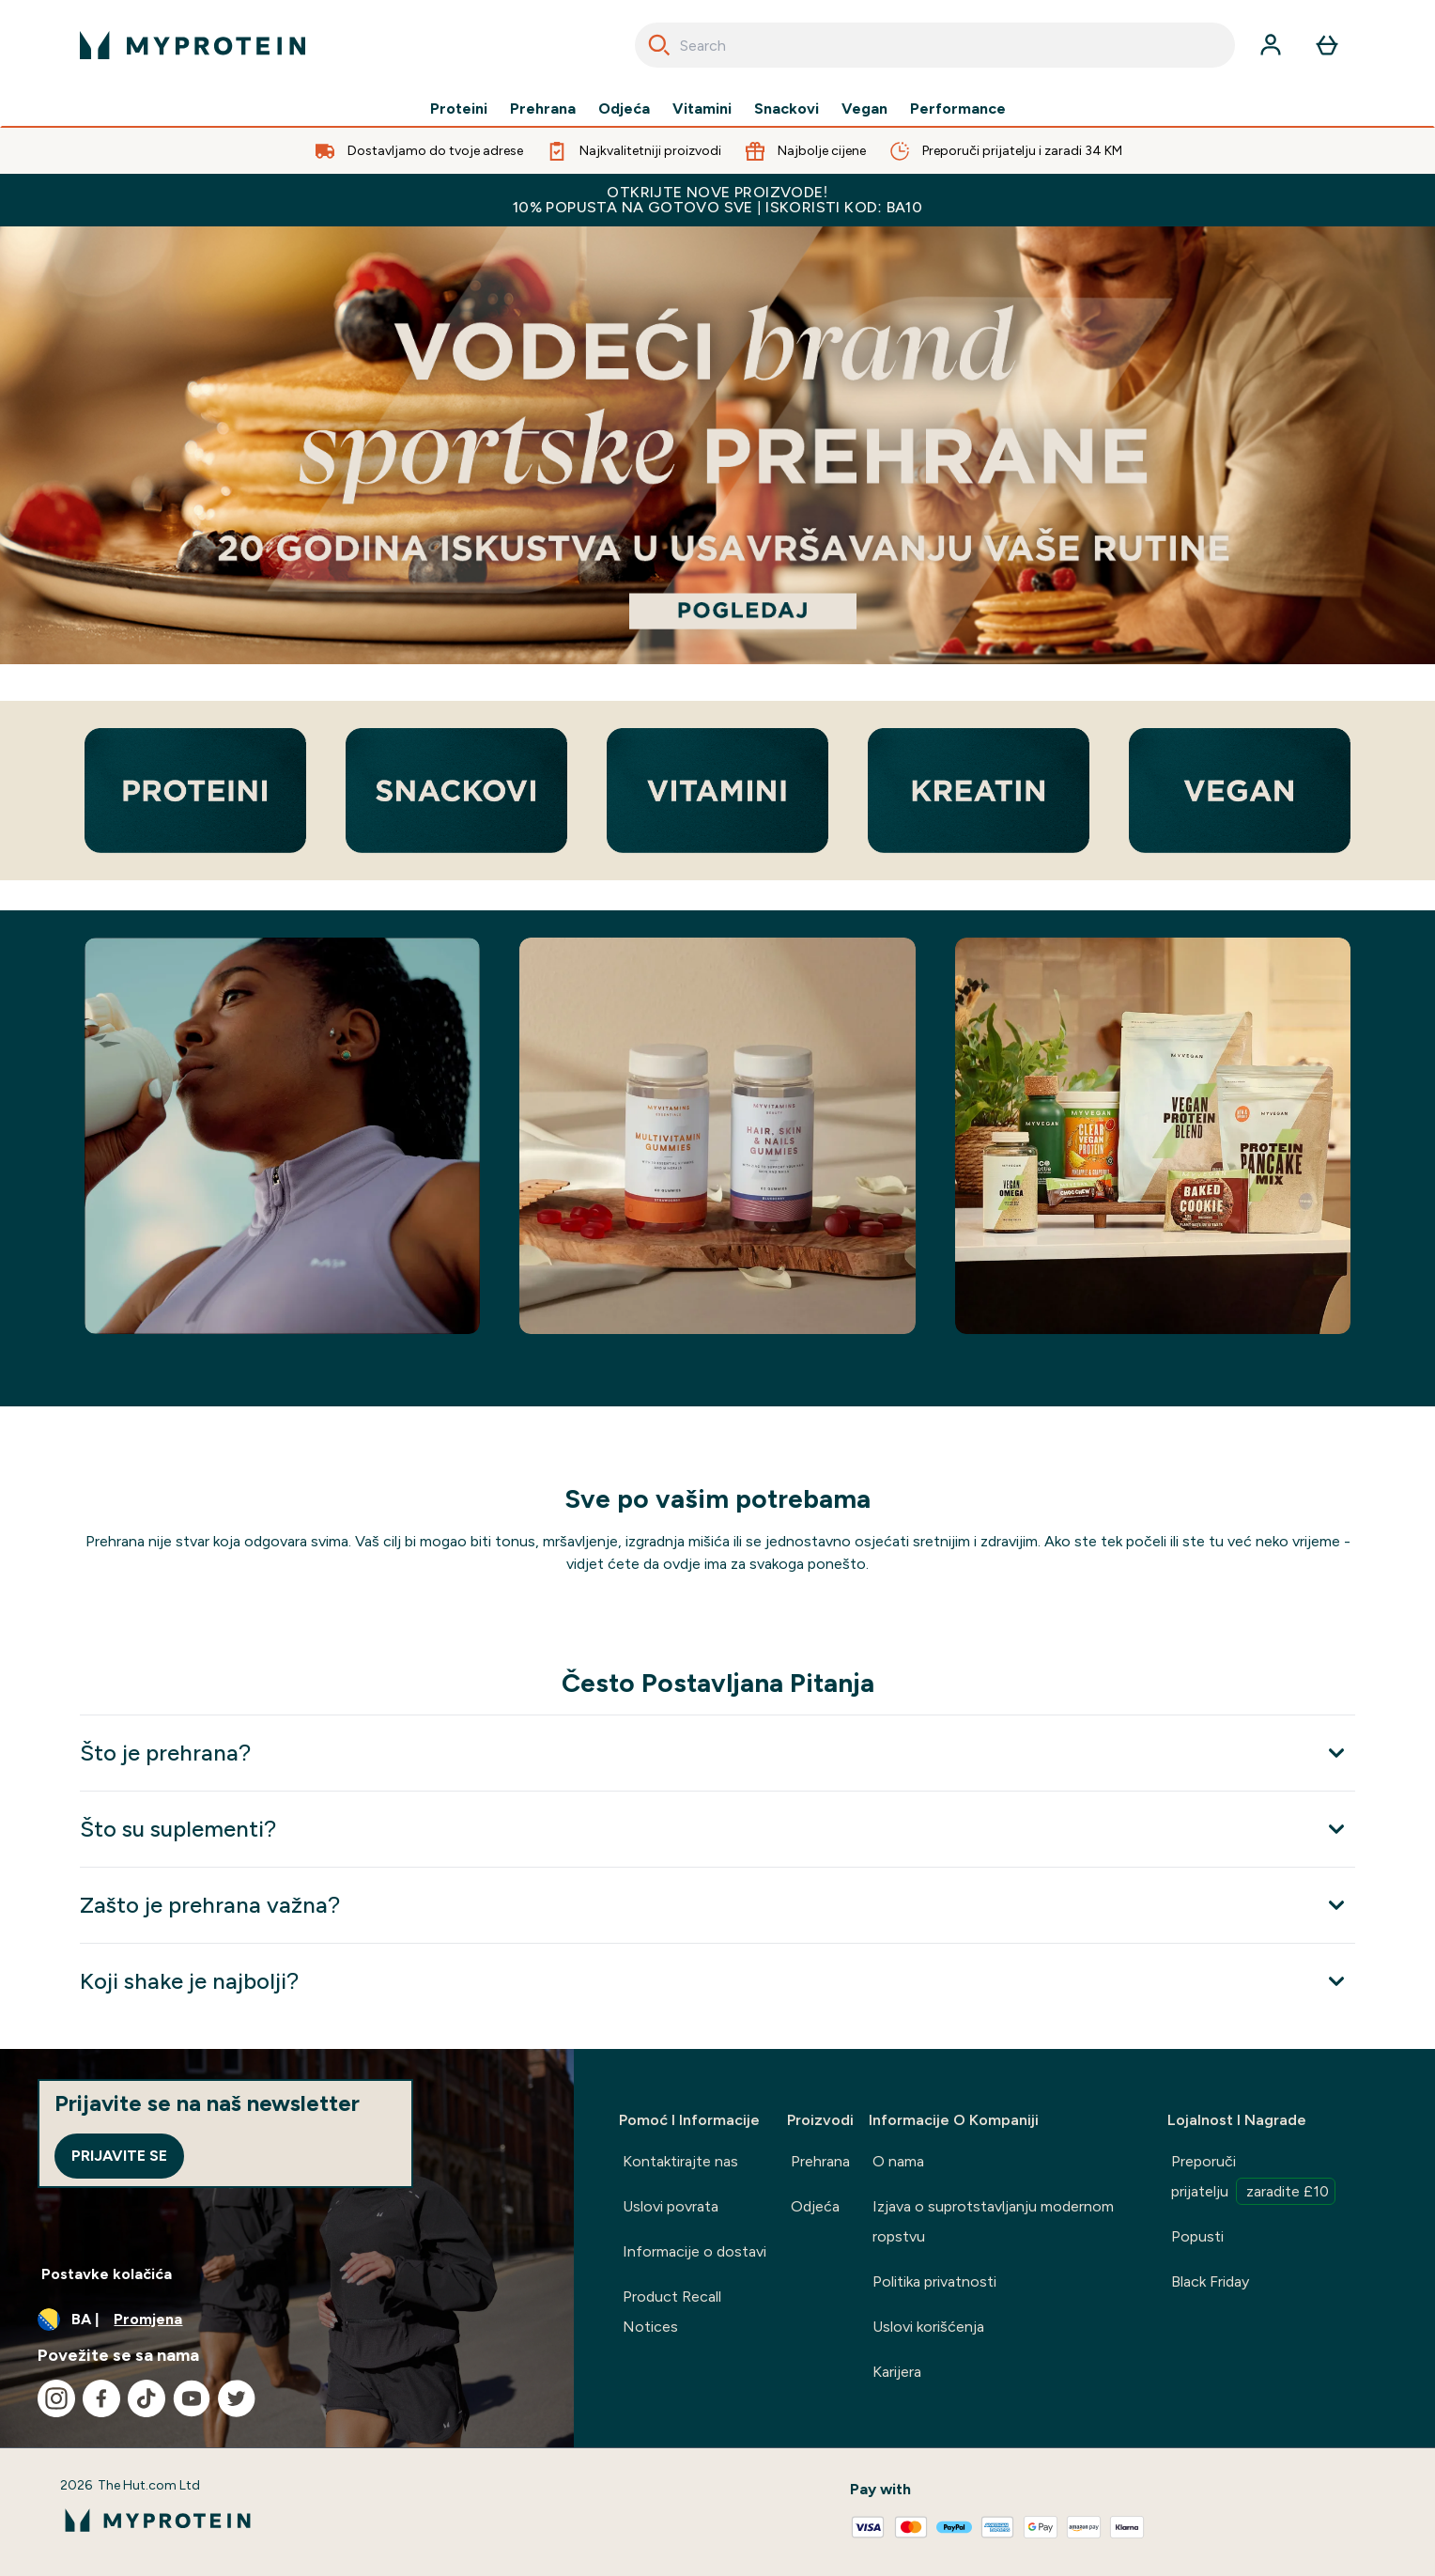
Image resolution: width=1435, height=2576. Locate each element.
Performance (958, 108)
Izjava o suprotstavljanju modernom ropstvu (993, 2221)
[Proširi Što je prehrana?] (717, 1753)
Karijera (896, 2372)
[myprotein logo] (192, 45)
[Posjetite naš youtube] (191, 2398)
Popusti (1197, 2236)
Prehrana (543, 108)
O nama (898, 2161)
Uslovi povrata (670, 2206)
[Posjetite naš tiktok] (146, 2398)
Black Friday (1210, 2281)
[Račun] (1270, 45)
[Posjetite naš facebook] (101, 2398)
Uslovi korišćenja (928, 2326)
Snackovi (786, 108)
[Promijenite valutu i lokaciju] (287, 2319)
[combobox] (935, 45)
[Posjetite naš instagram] (56, 2398)
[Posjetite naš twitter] (236, 2398)
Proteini (458, 108)
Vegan (864, 108)
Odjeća (624, 108)
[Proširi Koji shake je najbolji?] (717, 1981)
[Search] (659, 45)
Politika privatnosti (934, 2281)
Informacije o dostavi (694, 2251)
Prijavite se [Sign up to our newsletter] (119, 2156)
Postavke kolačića (106, 2274)
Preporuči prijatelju (1253, 2178)
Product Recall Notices (672, 2311)
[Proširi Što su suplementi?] (717, 1829)
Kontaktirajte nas (680, 2161)
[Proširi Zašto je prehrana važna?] (717, 1905)
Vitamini (702, 108)
